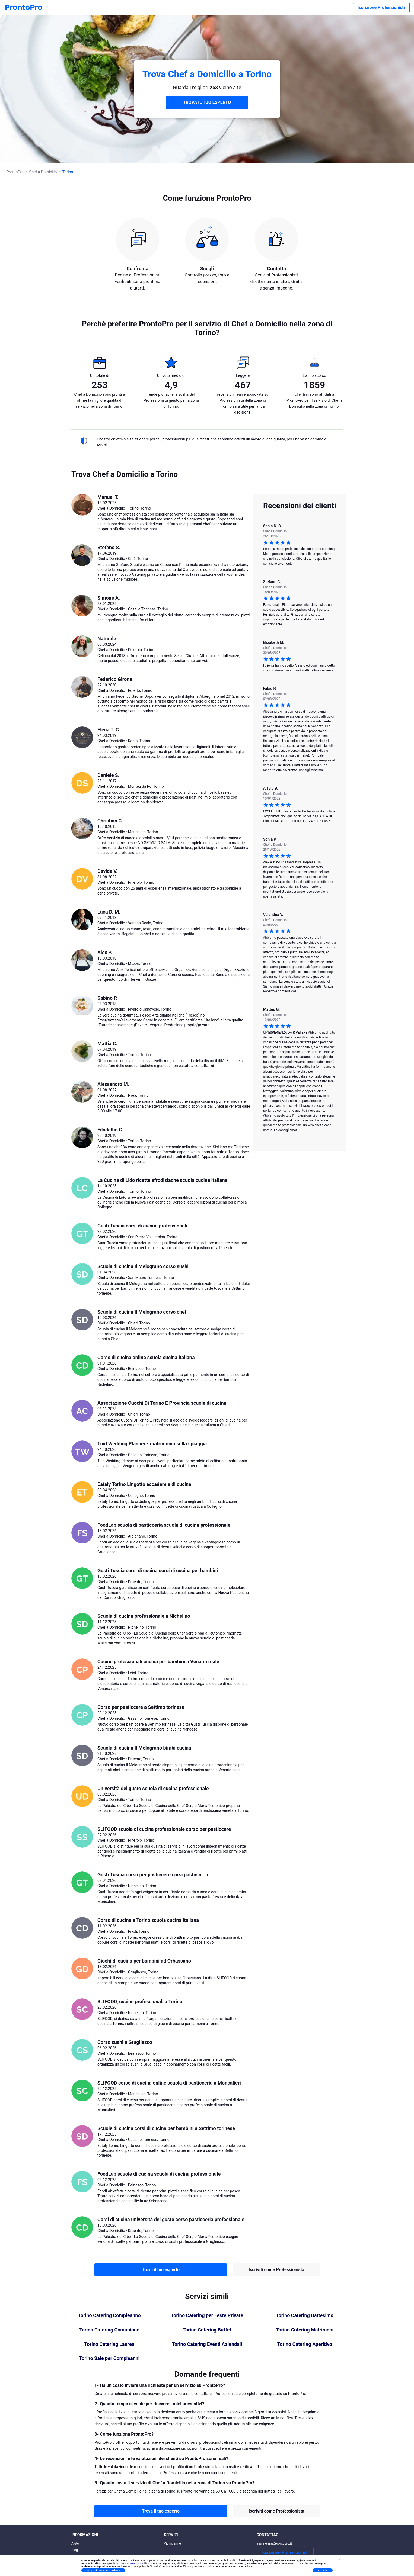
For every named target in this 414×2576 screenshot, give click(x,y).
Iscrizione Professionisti (381, 7)
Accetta (322, 2570)
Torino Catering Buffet (207, 2330)
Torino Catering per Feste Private (207, 2315)
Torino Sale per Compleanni (109, 2358)
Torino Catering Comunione (109, 2330)
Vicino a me (172, 2543)
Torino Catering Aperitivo (304, 2344)
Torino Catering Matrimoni (305, 2330)
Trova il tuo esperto (161, 2269)
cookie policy (135, 2563)
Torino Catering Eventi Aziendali (207, 2344)
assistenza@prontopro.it (274, 2543)
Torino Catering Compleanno (109, 2315)
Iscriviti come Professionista (276, 2269)
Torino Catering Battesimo (304, 2315)
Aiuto (75, 2543)
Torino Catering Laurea (109, 2344)
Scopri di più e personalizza (103, 2570)
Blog (74, 2550)
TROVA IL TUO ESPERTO (207, 102)
